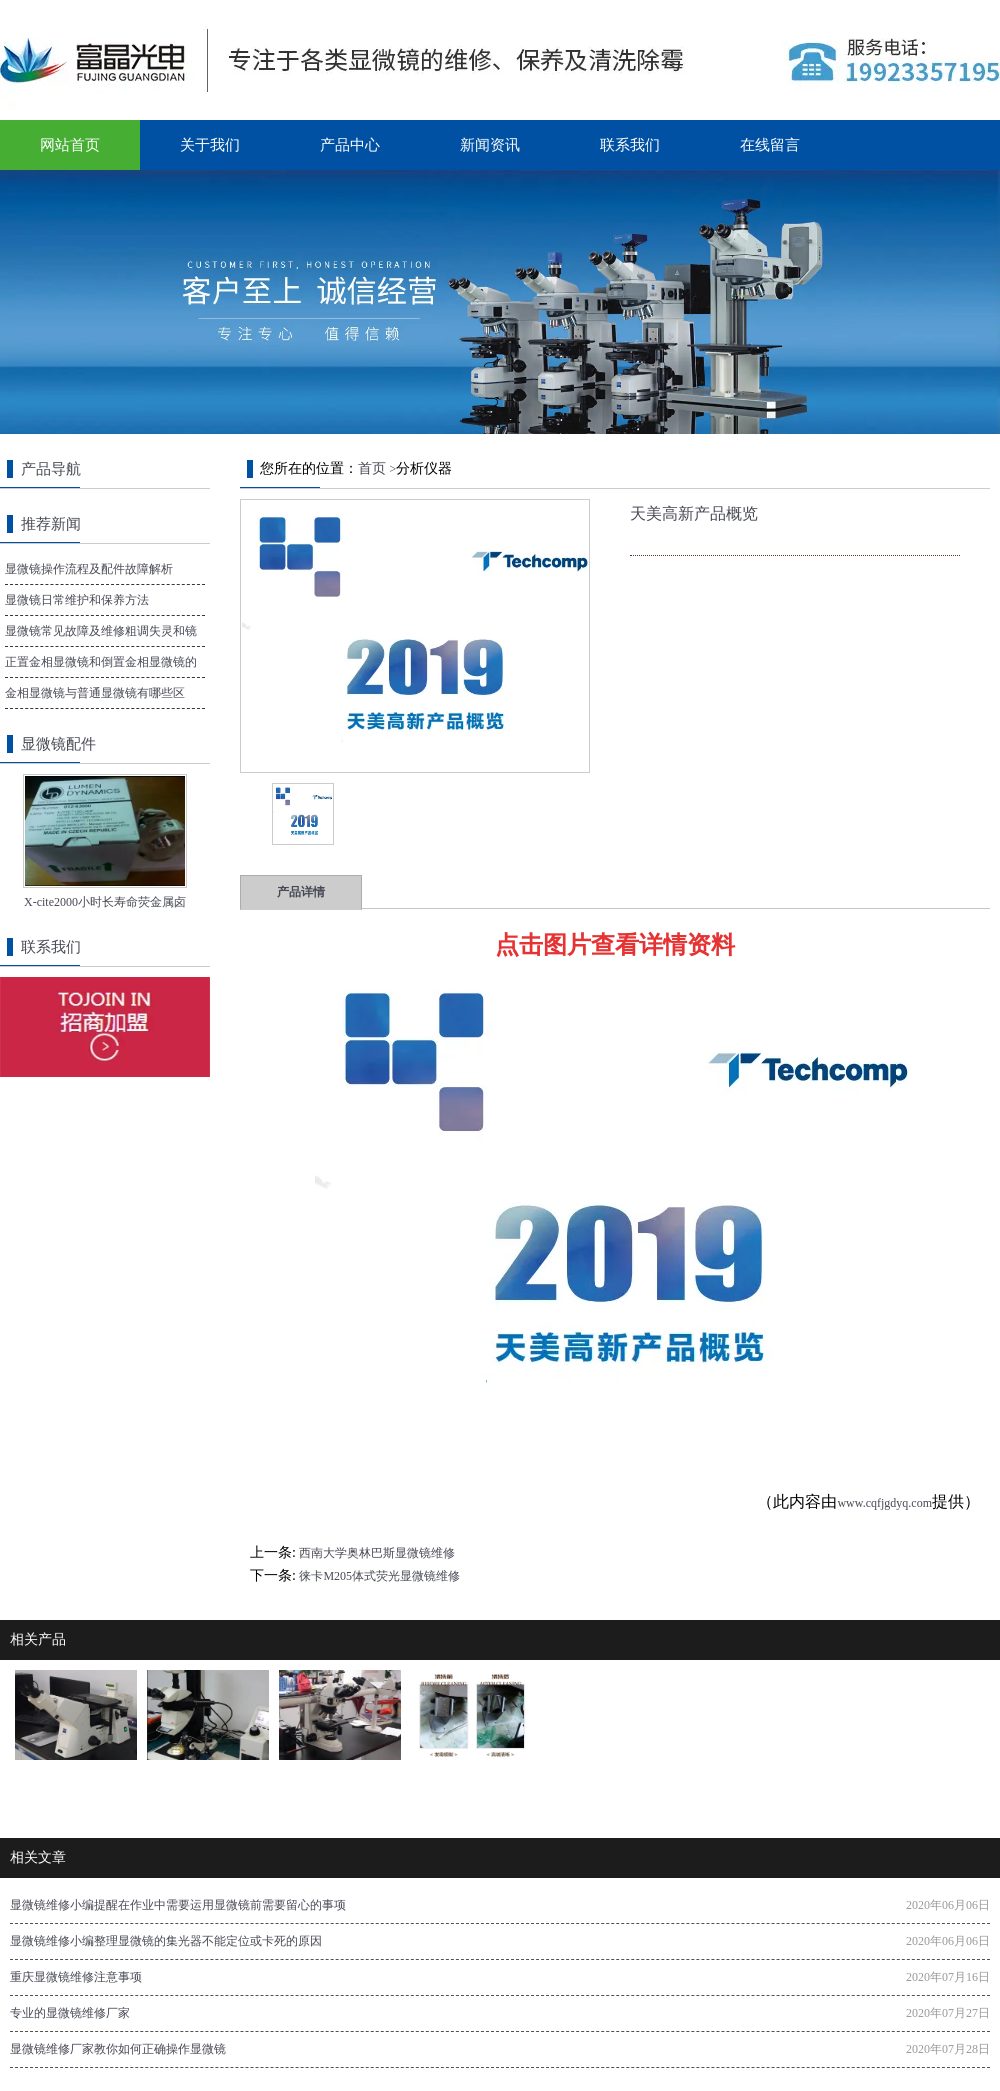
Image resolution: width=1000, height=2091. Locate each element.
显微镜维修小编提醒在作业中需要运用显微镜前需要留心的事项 (178, 1905)
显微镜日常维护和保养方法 (77, 600)
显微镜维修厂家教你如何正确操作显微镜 (118, 2049)
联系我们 (630, 145)
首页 (372, 468)
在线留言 (770, 145)
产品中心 (350, 145)
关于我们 (210, 145)
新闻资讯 (490, 145)
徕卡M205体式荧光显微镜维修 (379, 1576)
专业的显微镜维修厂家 (70, 2013)
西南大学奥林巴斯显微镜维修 (377, 1553)
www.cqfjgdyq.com (884, 1503)
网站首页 (70, 145)
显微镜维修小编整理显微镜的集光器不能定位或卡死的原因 (166, 1941)
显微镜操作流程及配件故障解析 (89, 569)
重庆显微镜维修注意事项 (76, 1977)
